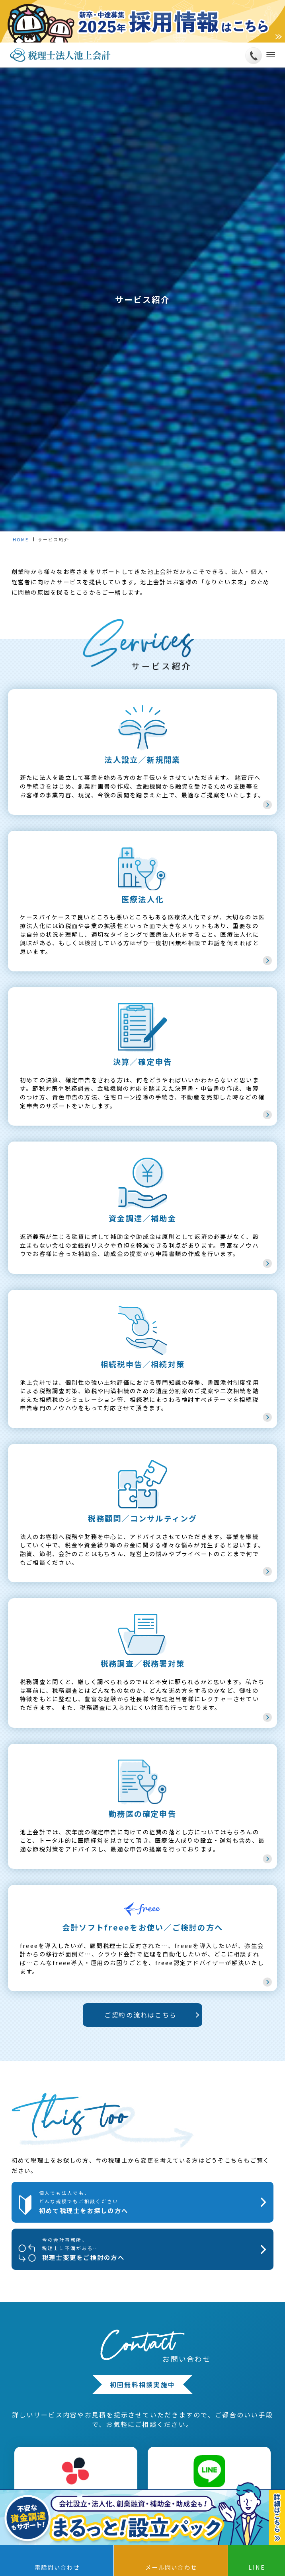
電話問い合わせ (57, 2567)
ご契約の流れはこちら (140, 2015)
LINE (256, 2567)
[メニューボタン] (269, 55)
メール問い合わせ (171, 2567)
